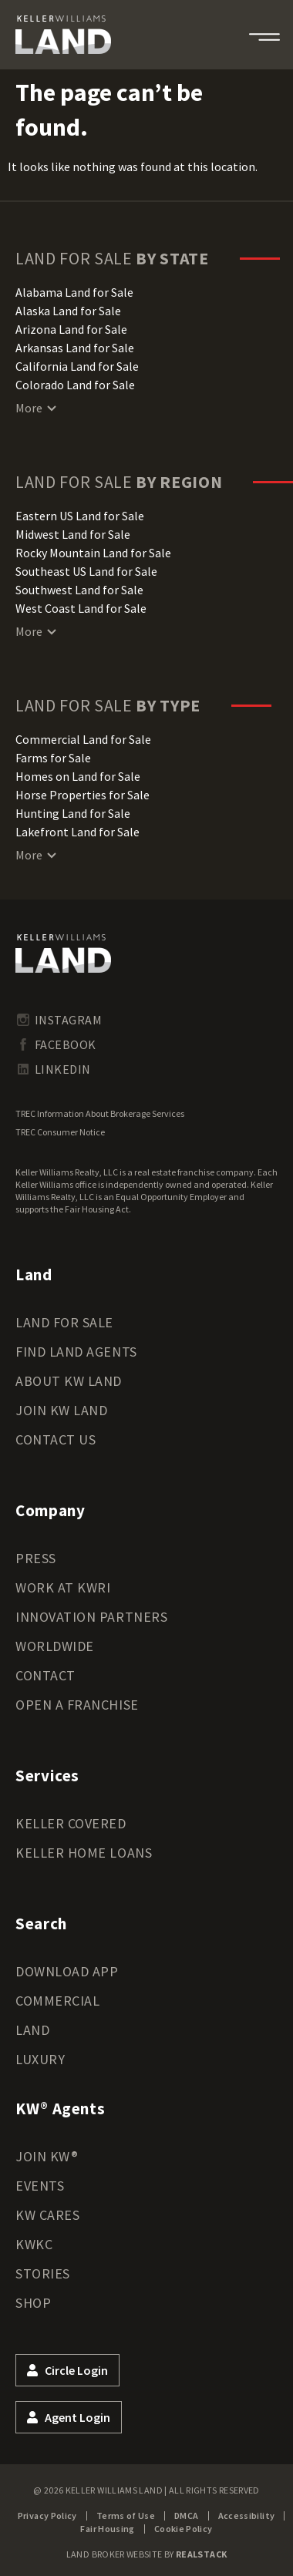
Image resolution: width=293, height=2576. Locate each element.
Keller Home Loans (83, 1852)
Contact (45, 1675)
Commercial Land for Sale (83, 739)
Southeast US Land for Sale (86, 571)
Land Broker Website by (146, 2554)
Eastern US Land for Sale (79, 515)
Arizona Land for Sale (71, 329)
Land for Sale (64, 1322)
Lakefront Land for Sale (77, 831)
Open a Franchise (77, 1704)
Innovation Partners (91, 1617)
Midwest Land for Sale (72, 534)
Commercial (57, 2000)
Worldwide (54, 1646)
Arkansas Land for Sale (74, 347)
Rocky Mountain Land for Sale (93, 552)
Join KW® (46, 2156)
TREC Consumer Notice (60, 1132)
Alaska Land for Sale (68, 310)
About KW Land (68, 1381)
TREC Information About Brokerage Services (99, 1113)
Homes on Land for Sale (77, 776)
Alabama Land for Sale (74, 292)
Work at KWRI (62, 1587)
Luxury (40, 2059)
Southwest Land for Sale (79, 589)
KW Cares (47, 2215)
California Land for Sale (77, 366)
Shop (33, 2303)
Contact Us (55, 1439)
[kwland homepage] (63, 953)
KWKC (33, 2244)
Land (32, 2030)
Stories (42, 2273)
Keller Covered (70, 1823)
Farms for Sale (53, 757)
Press (35, 1558)
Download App (66, 1971)
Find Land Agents (76, 1351)
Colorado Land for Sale (75, 384)
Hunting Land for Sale (72, 813)
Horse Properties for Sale (82, 794)
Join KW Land (61, 1410)
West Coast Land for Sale (80, 608)
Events (39, 2185)
